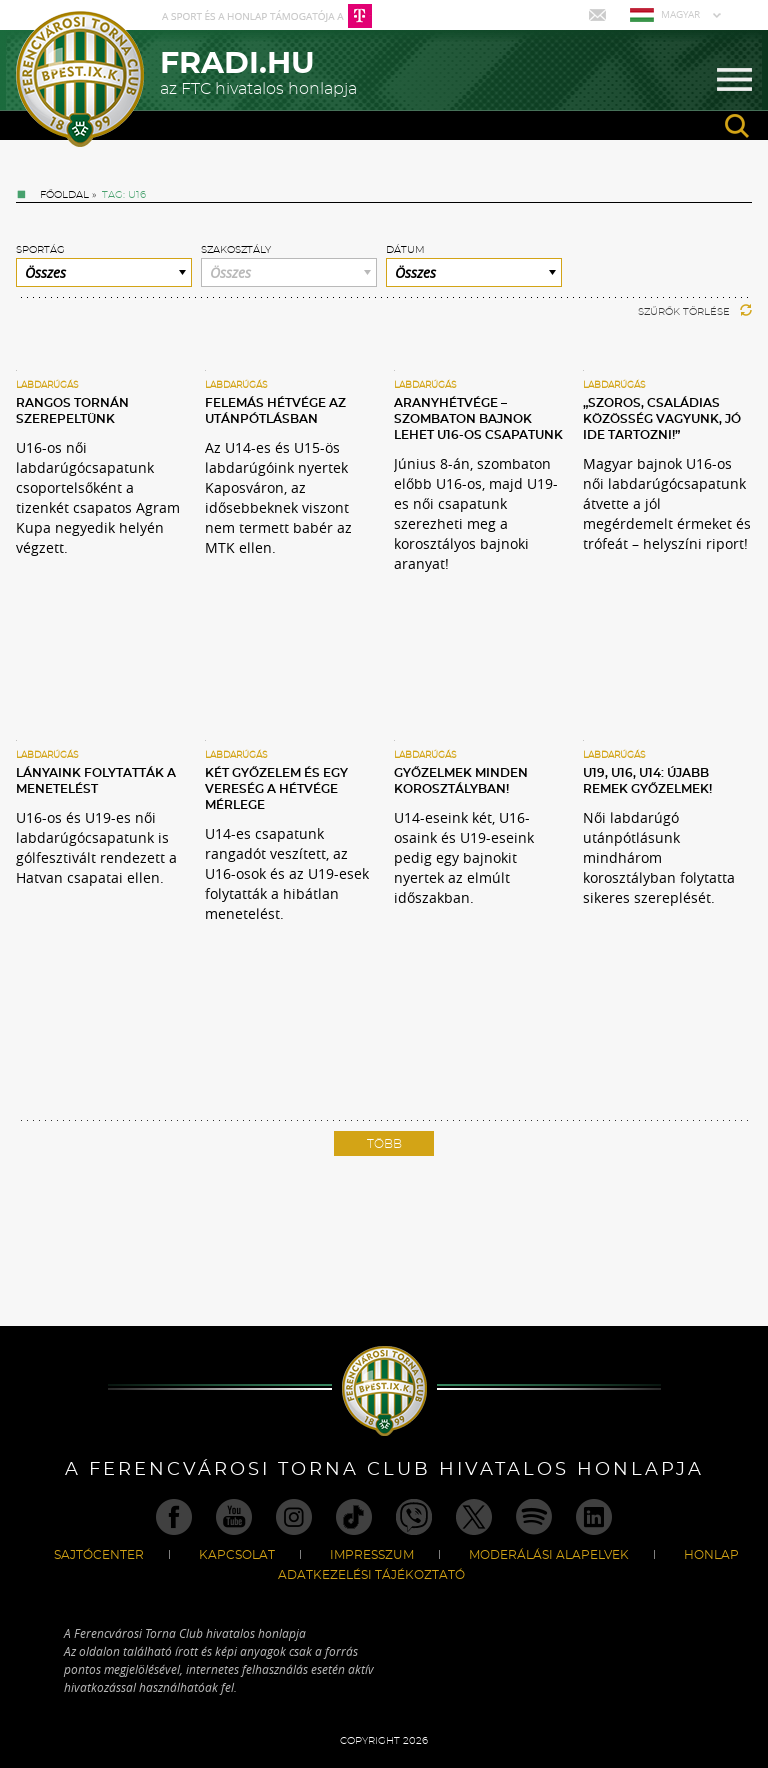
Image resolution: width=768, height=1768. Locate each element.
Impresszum (372, 1555)
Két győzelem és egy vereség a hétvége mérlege (276, 789)
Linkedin (594, 1517)
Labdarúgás (47, 385)
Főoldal (64, 195)
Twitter (474, 1517)
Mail (599, 15)
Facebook (174, 1517)
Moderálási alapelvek (549, 1555)
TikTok (354, 1517)
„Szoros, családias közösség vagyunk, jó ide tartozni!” (662, 419)
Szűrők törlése (695, 312)
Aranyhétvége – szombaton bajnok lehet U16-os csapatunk (478, 419)
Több (384, 1144)
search (737, 126)
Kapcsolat (237, 1555)
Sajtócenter (99, 1555)
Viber (414, 1517)
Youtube (234, 1517)
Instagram (294, 1517)
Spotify (534, 1517)
